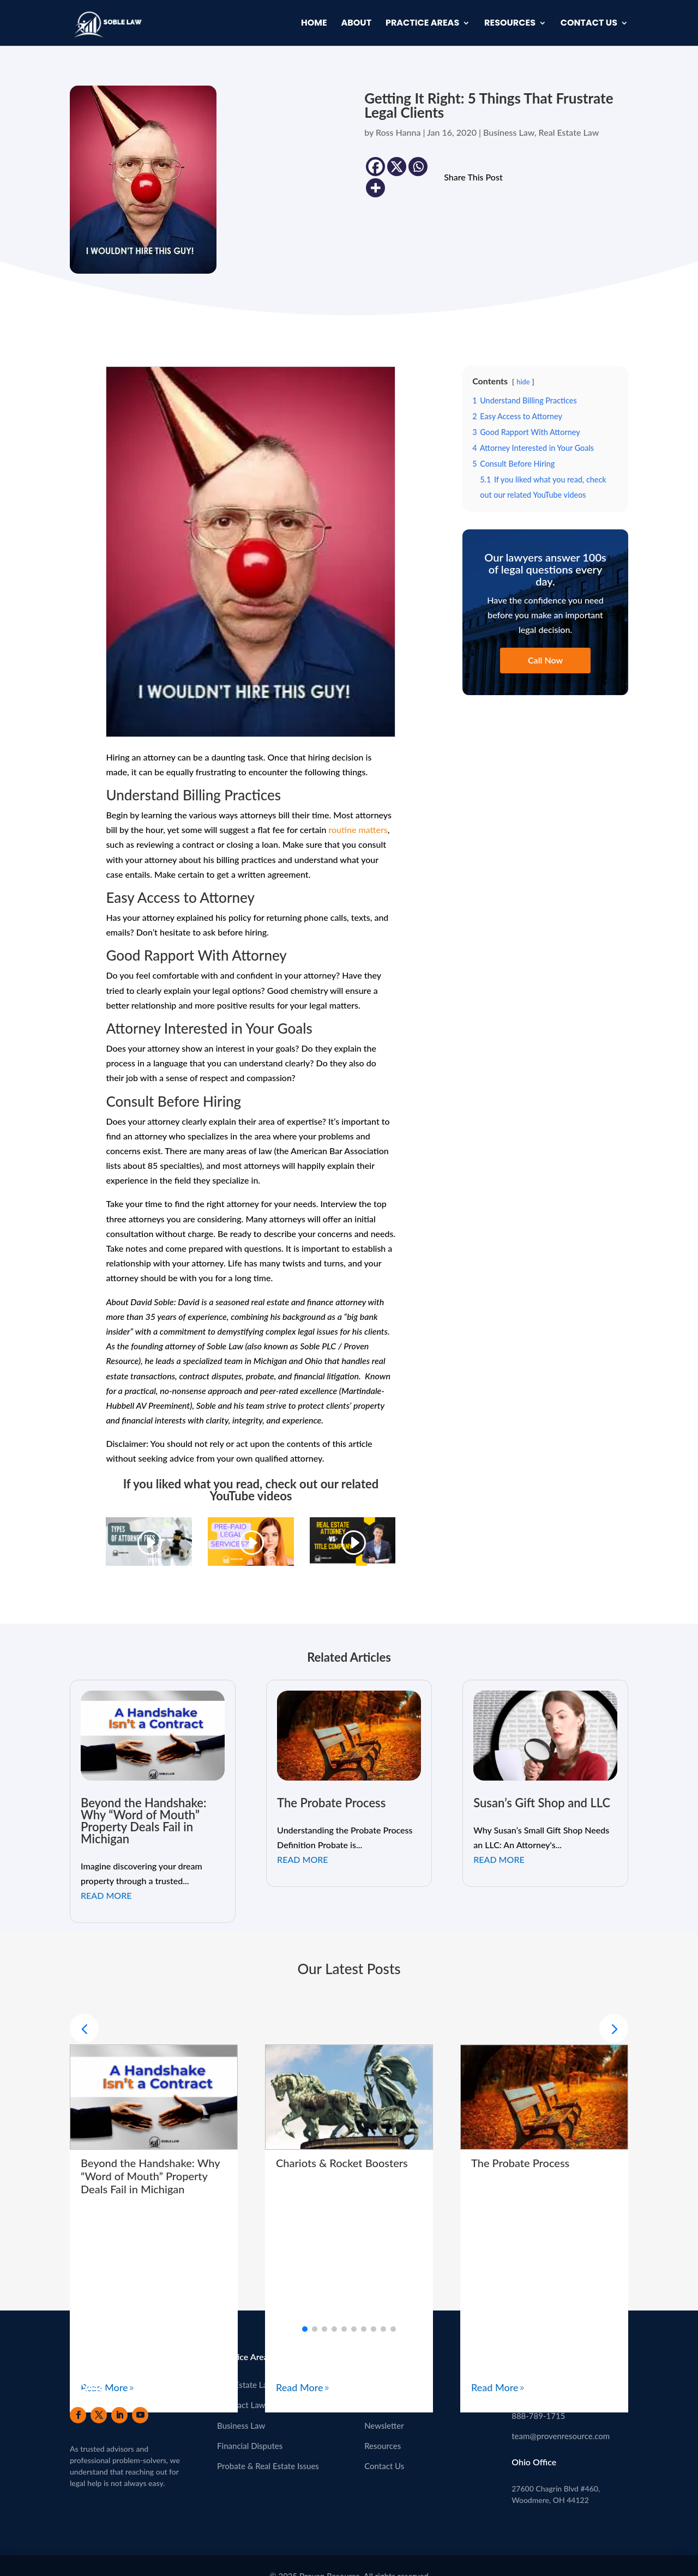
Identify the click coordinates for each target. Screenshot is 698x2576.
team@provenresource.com (561, 2436)
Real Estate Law (569, 132)
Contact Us (589, 24)
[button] (613, 2028)
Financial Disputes (249, 2446)
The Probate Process (331, 1802)
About (356, 24)
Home (314, 24)
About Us (381, 2385)
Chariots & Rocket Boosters (342, 2162)
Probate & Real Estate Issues (268, 2466)
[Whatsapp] (418, 166)
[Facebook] (375, 166)
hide (522, 381)
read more (106, 1895)
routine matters (357, 829)
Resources (509, 24)
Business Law (508, 132)
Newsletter (384, 2425)
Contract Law (241, 2405)
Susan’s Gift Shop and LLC (541, 1802)
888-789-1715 (538, 2416)
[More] (375, 187)
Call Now (545, 660)
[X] (396, 166)
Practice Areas (422, 24)
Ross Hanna (398, 132)
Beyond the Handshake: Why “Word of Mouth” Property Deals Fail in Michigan (144, 1820)
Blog (372, 2405)
